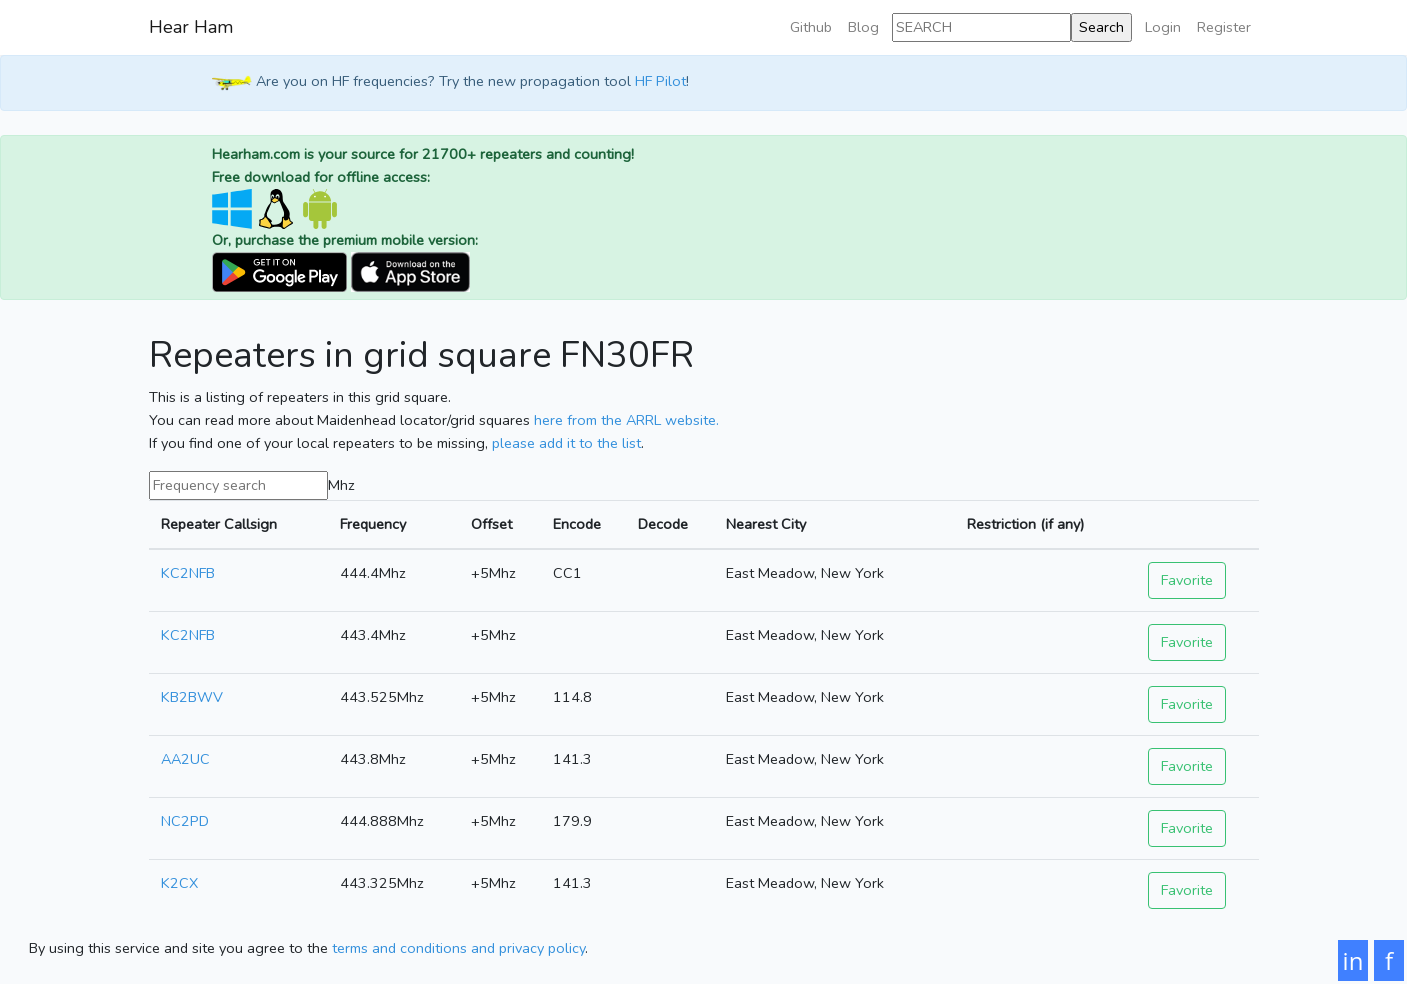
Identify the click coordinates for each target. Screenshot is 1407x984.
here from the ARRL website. (626, 420)
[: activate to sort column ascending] (1197, 524)
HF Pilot (660, 82)
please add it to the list (566, 443)
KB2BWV (192, 697)
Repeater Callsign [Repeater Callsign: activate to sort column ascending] (219, 524)
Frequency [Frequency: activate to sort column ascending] (373, 524)
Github (811, 27)
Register (1224, 27)
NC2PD (185, 821)
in (1353, 960)
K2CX (179, 883)
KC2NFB (188, 573)
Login (1163, 27)
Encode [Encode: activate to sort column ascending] (577, 524)
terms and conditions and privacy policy (458, 948)
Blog (863, 27)
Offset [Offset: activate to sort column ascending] (491, 524)
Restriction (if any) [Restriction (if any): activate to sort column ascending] (1025, 524)
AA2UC (185, 759)
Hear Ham (191, 27)
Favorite (1187, 580)
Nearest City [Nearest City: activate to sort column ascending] (766, 524)
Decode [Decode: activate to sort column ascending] (663, 524)
